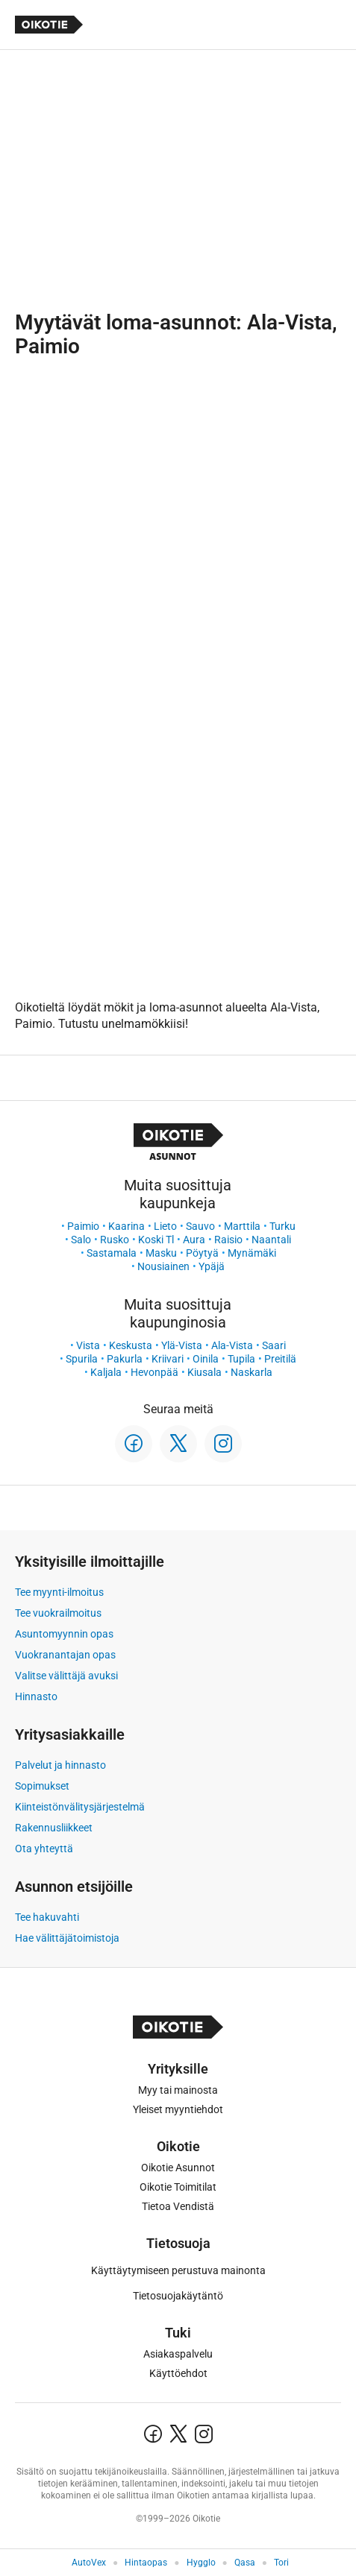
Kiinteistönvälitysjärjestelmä (80, 1807)
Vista (88, 1345)
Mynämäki (252, 1253)
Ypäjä (212, 1266)
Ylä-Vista (181, 1345)
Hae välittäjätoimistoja (67, 1938)
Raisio (228, 1240)
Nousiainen (163, 1266)
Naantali (271, 1240)
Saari (274, 1345)
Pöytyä (202, 1253)
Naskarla (251, 1372)
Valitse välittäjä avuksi (66, 1676)
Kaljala (106, 1372)
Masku (161, 1253)
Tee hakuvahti (47, 1917)
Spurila (82, 1359)
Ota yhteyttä (44, 1848)
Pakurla (125, 1359)
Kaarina (126, 1226)
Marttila (242, 1226)
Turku (282, 1226)
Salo (81, 1240)
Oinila (206, 1359)
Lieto (165, 1226)
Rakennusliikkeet (54, 1828)
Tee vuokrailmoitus (58, 1613)
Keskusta (130, 1345)
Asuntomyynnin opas (64, 1634)
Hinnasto (36, 1696)
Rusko (114, 1240)
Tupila (241, 1359)
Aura (194, 1240)
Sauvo (200, 1226)
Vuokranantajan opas (65, 1655)
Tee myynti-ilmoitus (59, 1592)
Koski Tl (156, 1240)
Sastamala (112, 1253)
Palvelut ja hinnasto (60, 1765)
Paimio (83, 1226)
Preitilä (280, 1359)
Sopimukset (42, 1786)
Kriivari (168, 1359)
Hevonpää (154, 1372)
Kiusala (204, 1372)
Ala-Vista (232, 1345)
